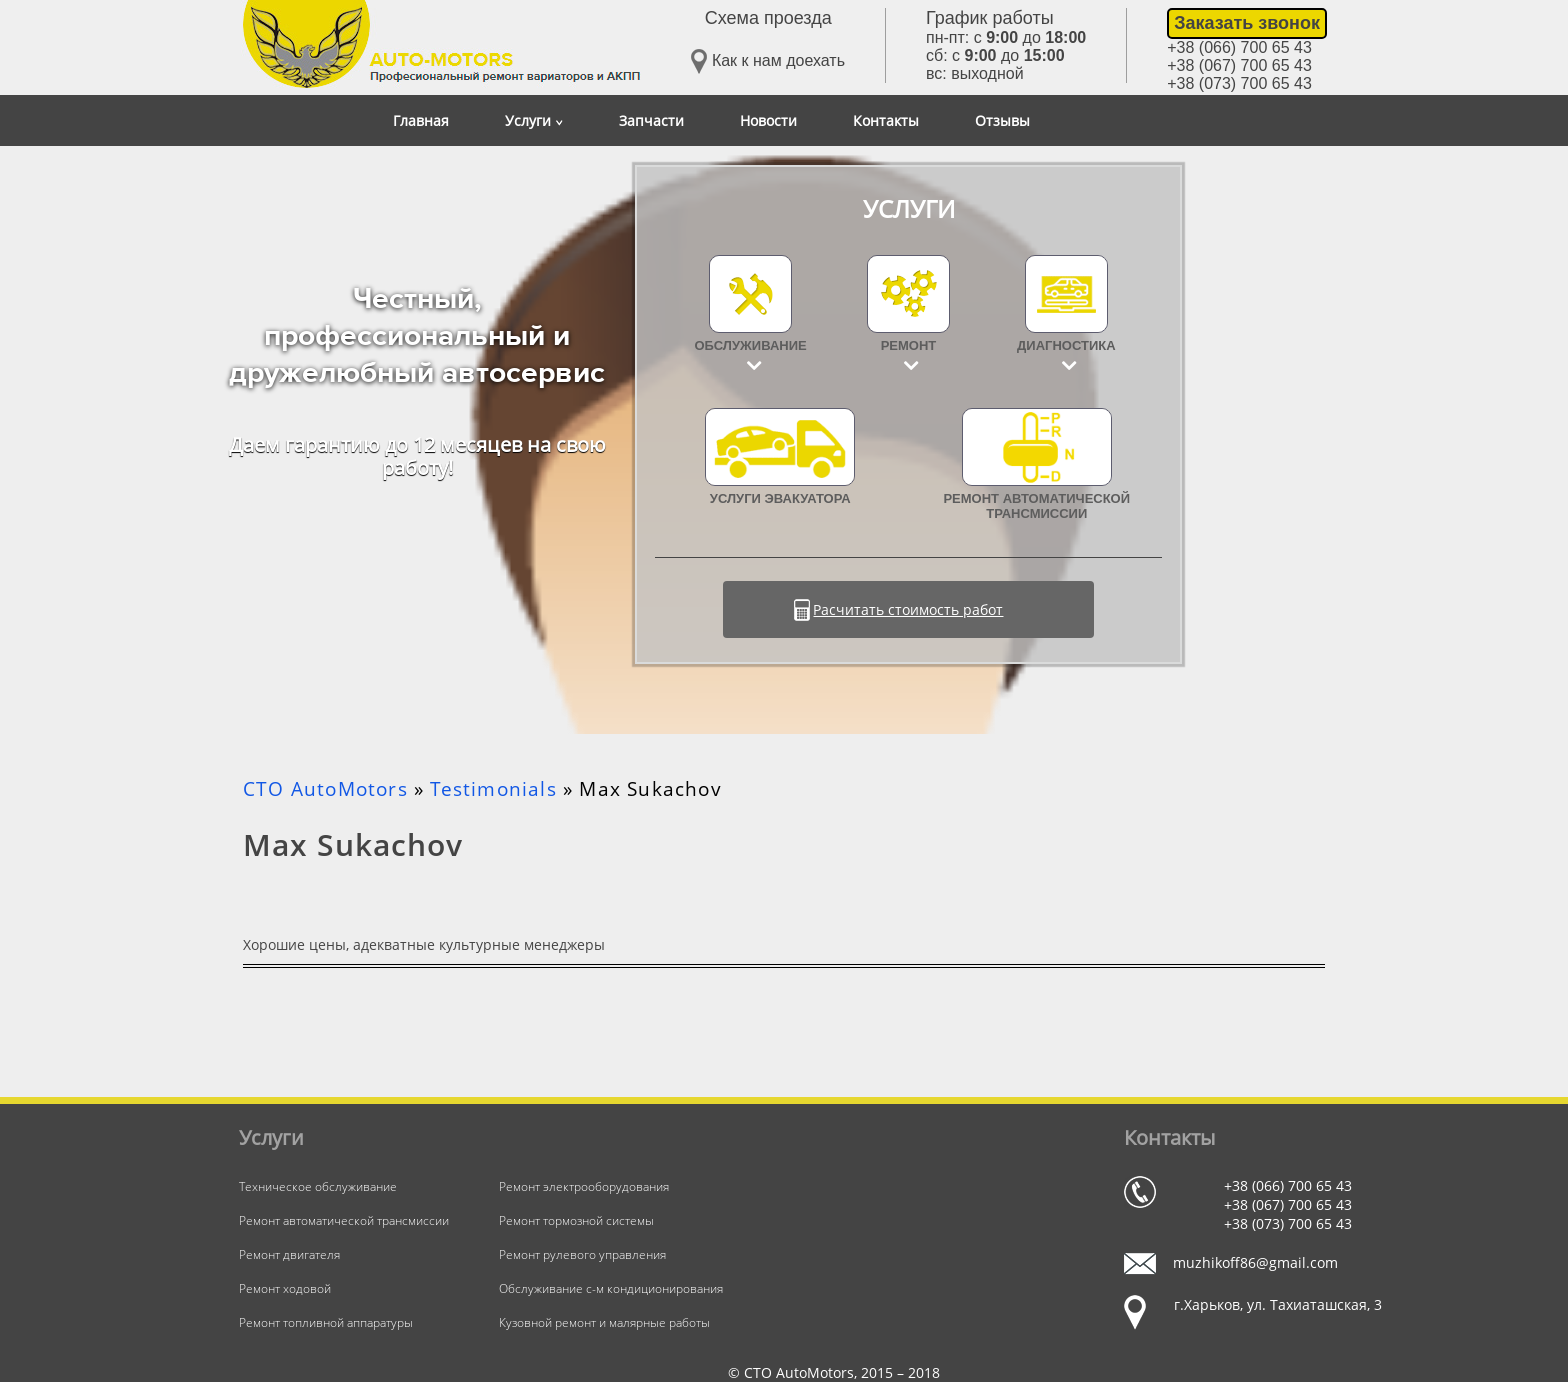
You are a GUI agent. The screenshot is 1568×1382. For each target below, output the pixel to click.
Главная (421, 120)
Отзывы (1002, 120)
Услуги (534, 120)
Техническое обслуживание (318, 1186)
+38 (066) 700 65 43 (1239, 47)
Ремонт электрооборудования (584, 1186)
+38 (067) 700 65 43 (1239, 65)
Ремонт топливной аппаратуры (326, 1322)
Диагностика (1066, 345)
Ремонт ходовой (285, 1288)
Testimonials (493, 789)
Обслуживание (751, 345)
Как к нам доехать (768, 61)
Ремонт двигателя (289, 1254)
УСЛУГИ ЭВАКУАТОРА (780, 457)
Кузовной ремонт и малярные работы (604, 1322)
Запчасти (651, 120)
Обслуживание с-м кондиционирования (611, 1288)
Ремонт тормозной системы (576, 1220)
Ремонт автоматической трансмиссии (1036, 464)
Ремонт (909, 345)
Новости (768, 120)
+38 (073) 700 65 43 (1239, 83)
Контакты (886, 120)
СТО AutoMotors (325, 789)
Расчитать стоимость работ (908, 609)
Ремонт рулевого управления (582, 1254)
